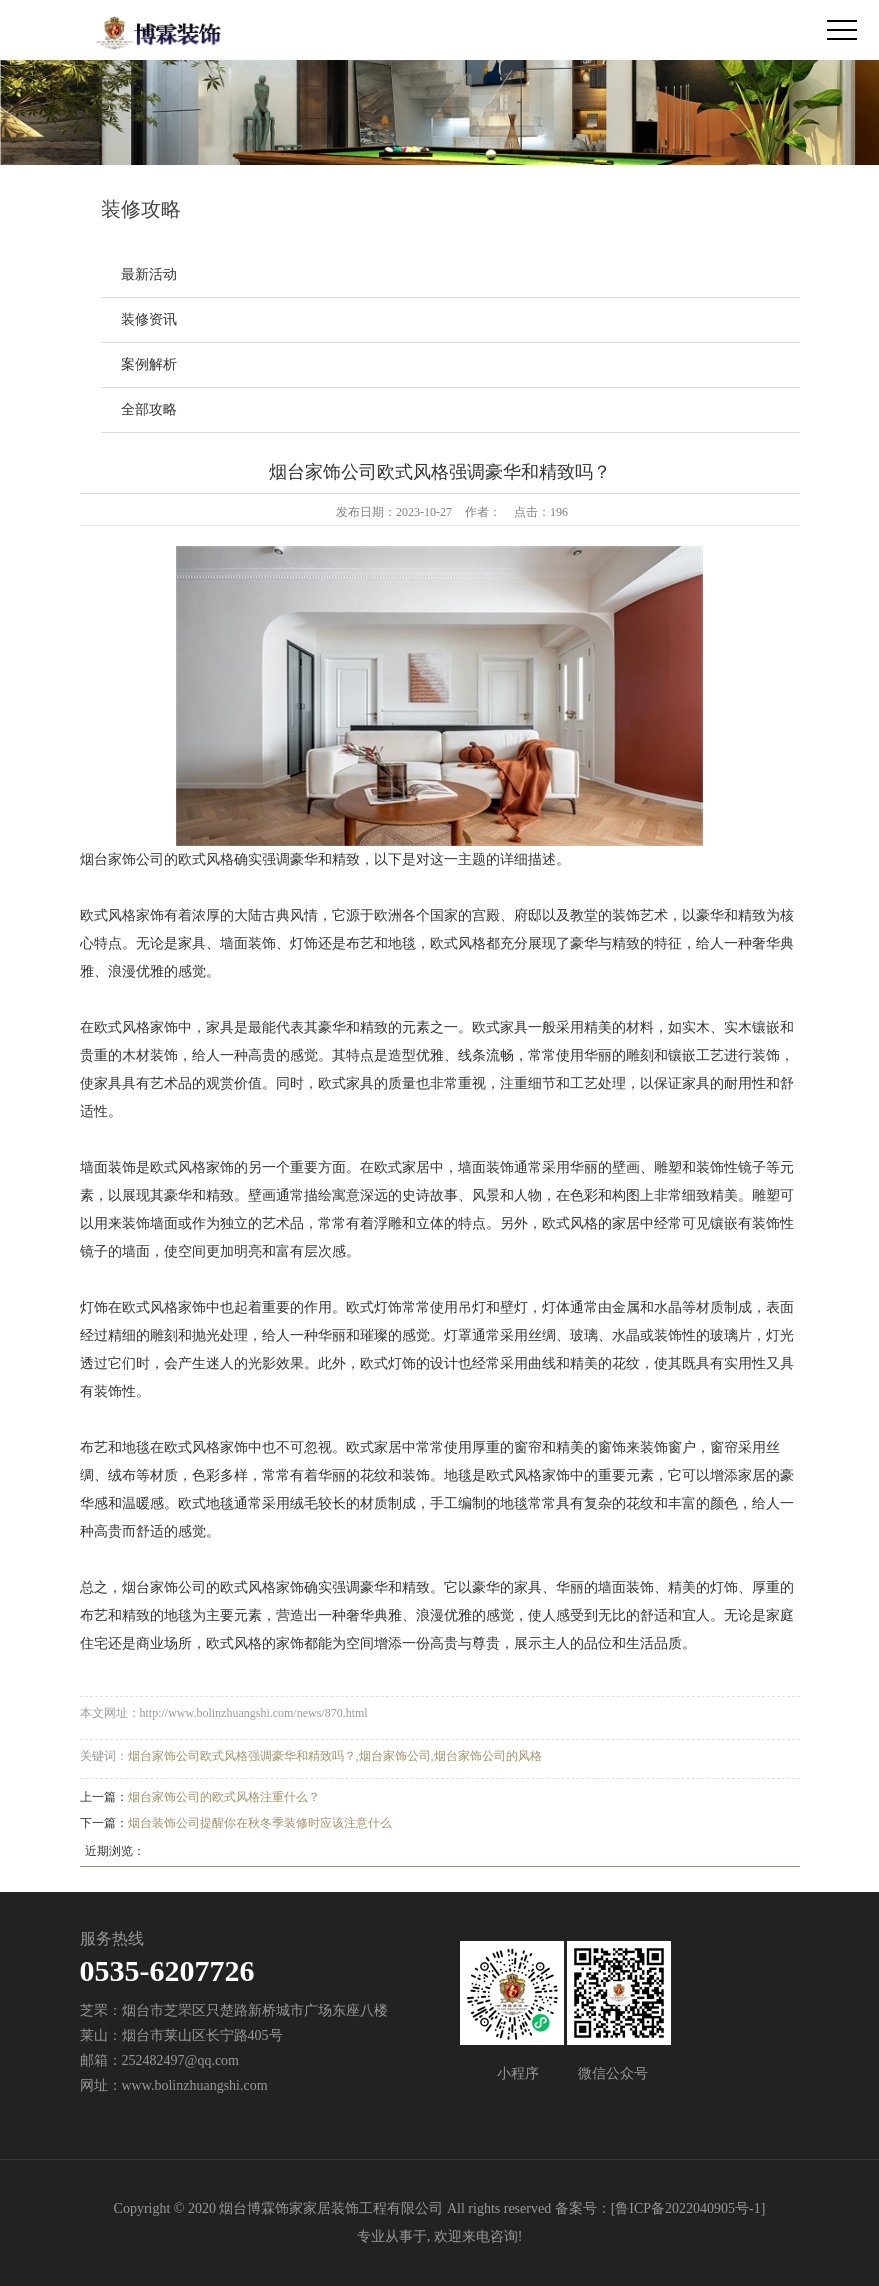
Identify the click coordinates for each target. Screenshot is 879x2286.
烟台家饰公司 (395, 1756)
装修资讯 (149, 319)
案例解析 (149, 364)
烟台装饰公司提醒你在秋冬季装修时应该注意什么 (260, 1823)
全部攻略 (149, 409)
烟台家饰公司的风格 (488, 1756)
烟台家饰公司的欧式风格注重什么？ (224, 1797)
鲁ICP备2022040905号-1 (687, 2208)
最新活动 (149, 274)
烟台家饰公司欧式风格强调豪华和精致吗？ (242, 1756)
